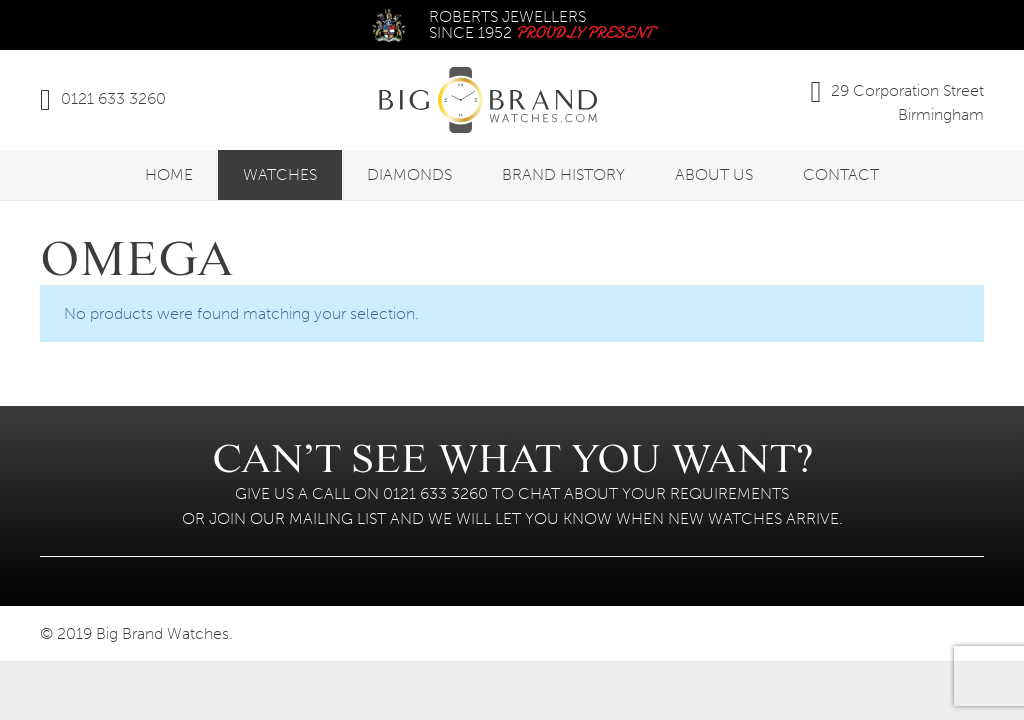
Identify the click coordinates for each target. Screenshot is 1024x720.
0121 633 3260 (113, 98)
